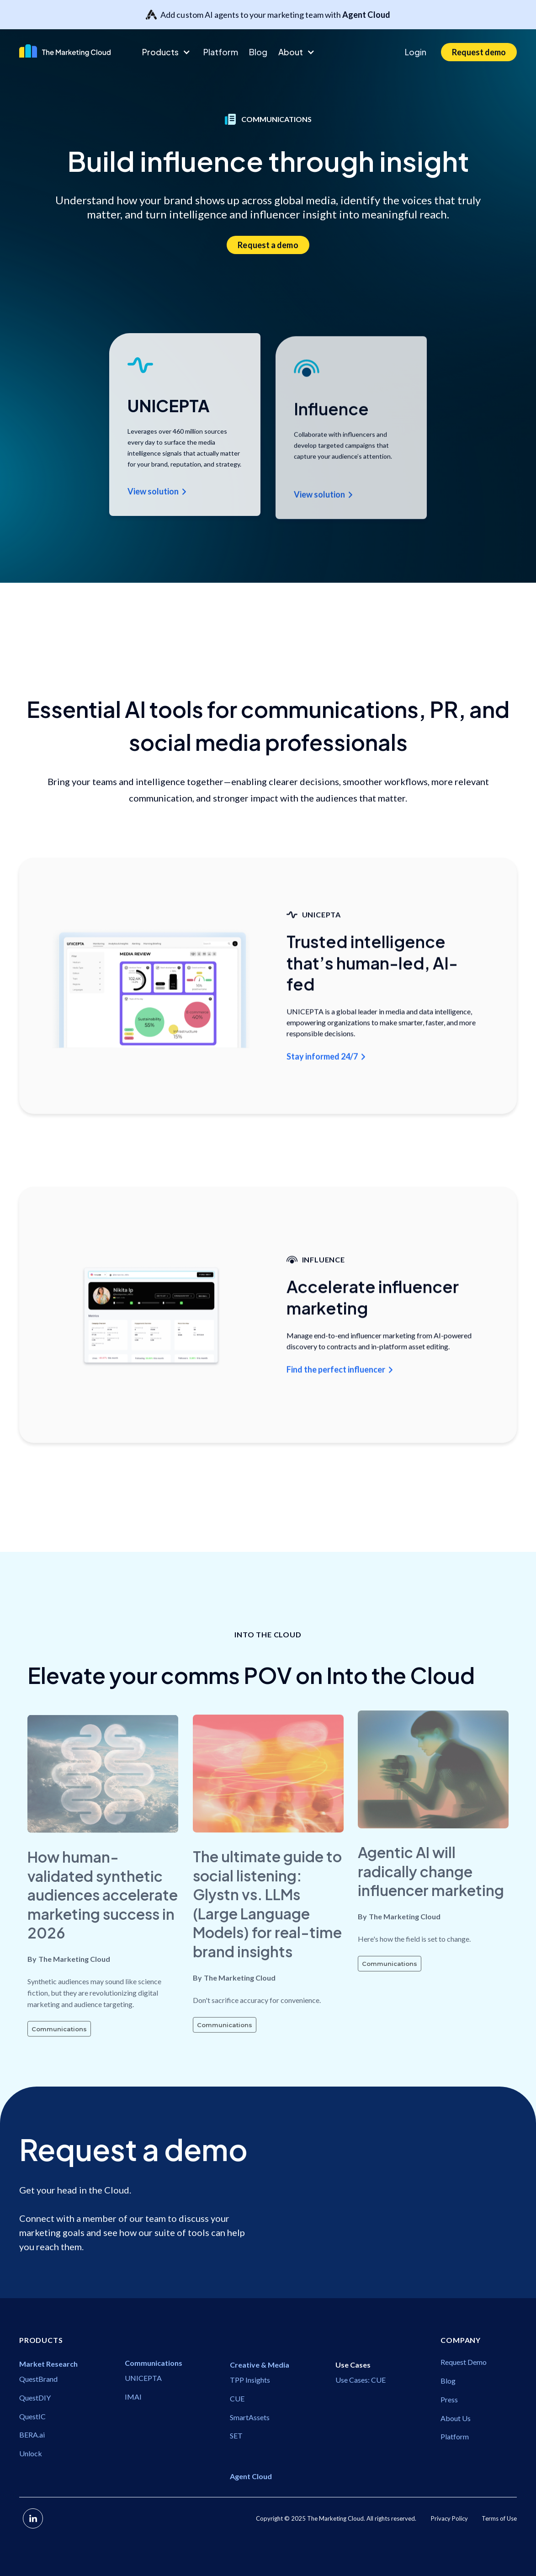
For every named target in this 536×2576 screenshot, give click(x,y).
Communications (59, 2057)
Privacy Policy (449, 2518)
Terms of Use (499, 2518)
